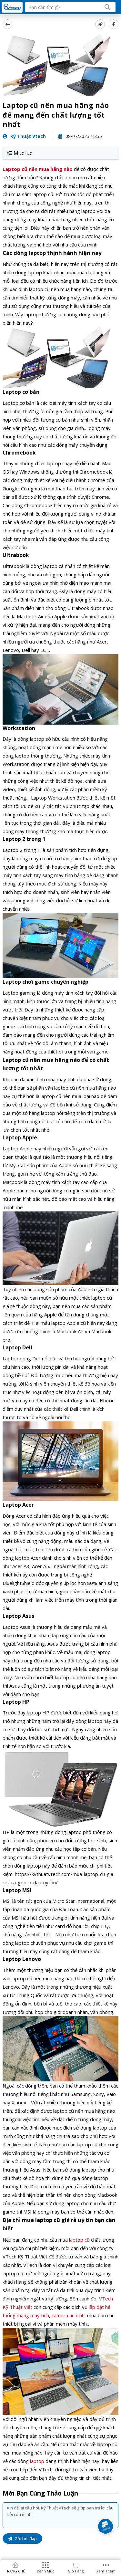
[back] (7, 24)
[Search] (107, 7)
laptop (37, 2461)
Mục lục (19, 153)
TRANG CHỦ (15, 2571)
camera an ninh (68, 2315)
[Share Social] (113, 24)
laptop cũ (79, 2239)
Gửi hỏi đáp (22, 2538)
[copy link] (100, 24)
